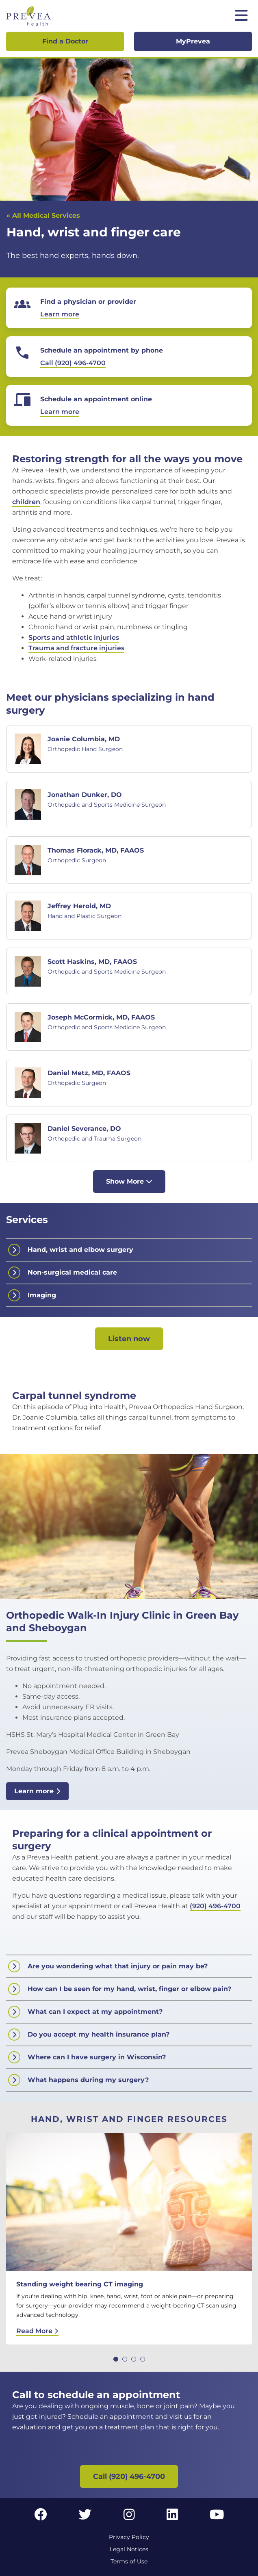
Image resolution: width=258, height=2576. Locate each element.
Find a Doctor (65, 41)
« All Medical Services (43, 215)
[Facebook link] (40, 2517)
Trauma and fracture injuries (76, 648)
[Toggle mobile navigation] (241, 16)
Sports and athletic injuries (73, 637)
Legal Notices (129, 2549)
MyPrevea (193, 41)
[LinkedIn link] (172, 2517)
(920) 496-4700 (215, 1906)
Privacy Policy (129, 2537)
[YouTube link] (217, 2517)
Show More (129, 1181)
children (26, 502)
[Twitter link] (85, 2517)
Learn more (37, 1791)
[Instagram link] (129, 2517)
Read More (37, 2331)
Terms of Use (129, 2561)
